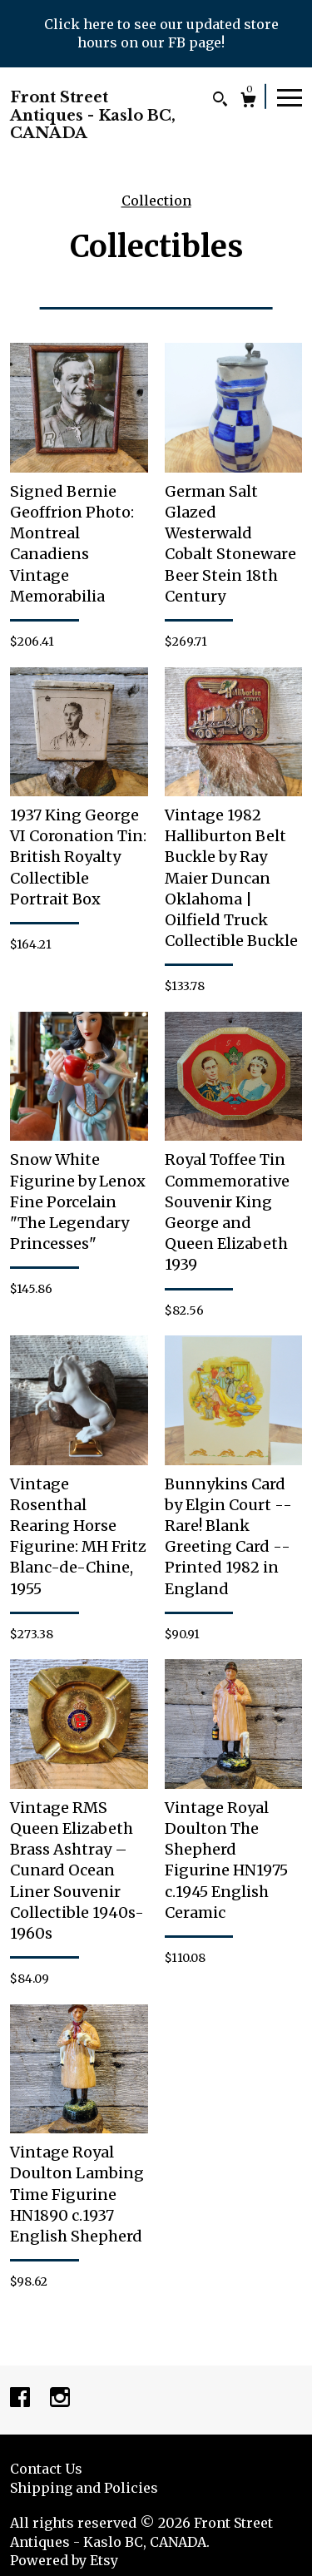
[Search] (220, 101)
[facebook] (21, 2398)
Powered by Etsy (64, 2560)
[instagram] (60, 2398)
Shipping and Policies (84, 2487)
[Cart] (248, 102)
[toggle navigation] (289, 96)
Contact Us (46, 2468)
